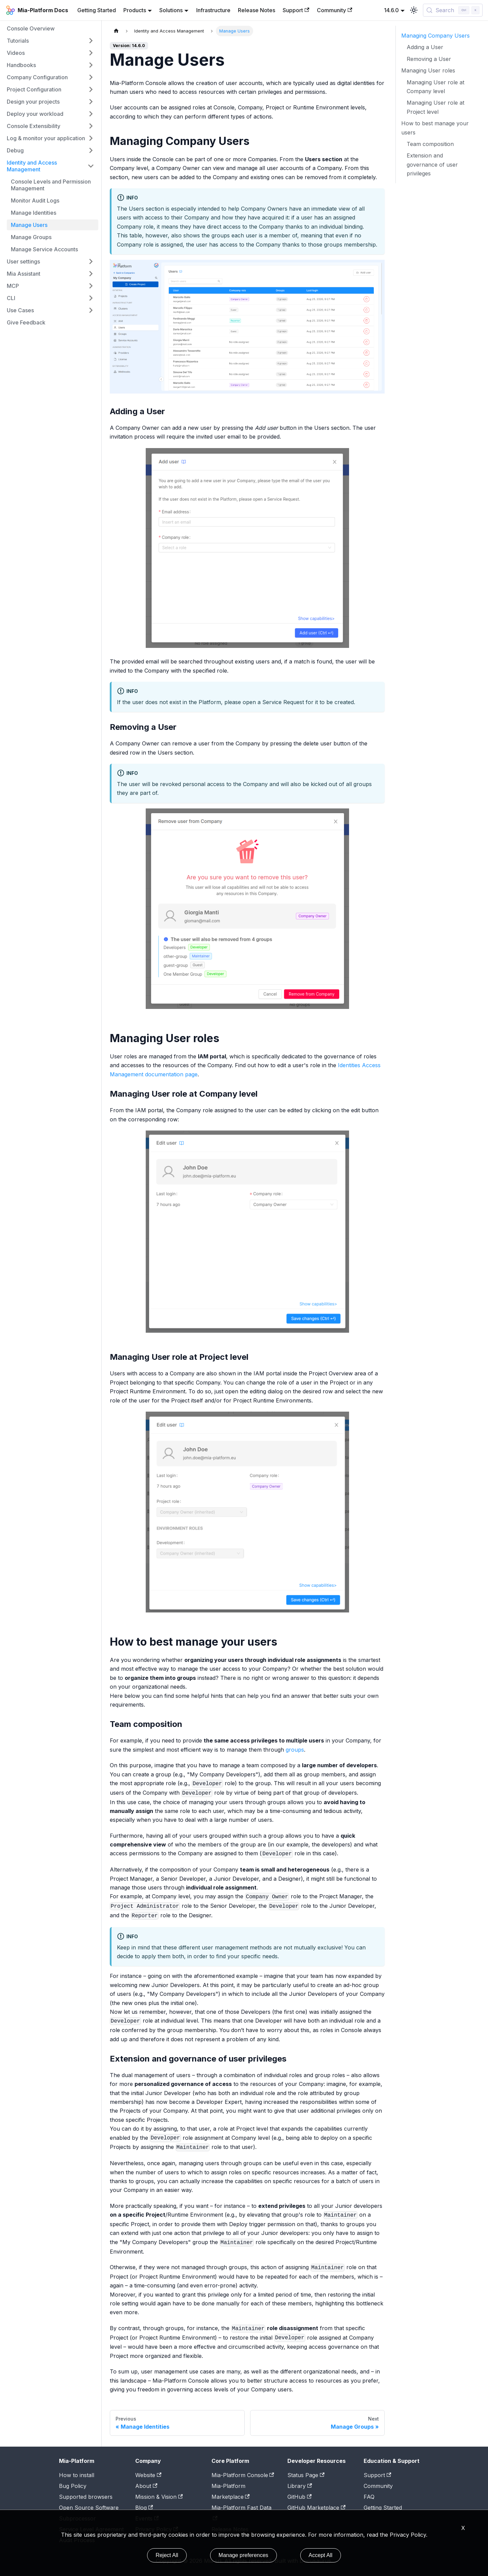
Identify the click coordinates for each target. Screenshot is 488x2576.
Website (148, 2475)
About (146, 2486)
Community (334, 10)
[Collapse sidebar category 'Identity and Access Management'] (90, 166)
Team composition (430, 144)
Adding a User (425, 47)
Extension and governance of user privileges (432, 164)
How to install (76, 2475)
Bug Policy (72, 2486)
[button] (50, 40)
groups (295, 1749)
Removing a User (429, 59)
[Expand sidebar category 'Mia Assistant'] (90, 273)
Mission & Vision (159, 2496)
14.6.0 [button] (391, 10)
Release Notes (256, 10)
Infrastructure (213, 10)
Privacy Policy (408, 2534)
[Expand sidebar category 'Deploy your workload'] (90, 113)
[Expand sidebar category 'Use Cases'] (90, 310)
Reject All (167, 2555)
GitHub (299, 2496)
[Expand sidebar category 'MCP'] (90, 285)
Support (296, 10)
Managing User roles (428, 70)
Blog (144, 2507)
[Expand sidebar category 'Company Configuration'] (90, 77)
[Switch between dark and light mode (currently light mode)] (413, 10)
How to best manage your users (435, 127)
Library (299, 2486)
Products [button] (134, 10)
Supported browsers (86, 2496)
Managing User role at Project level (435, 107)
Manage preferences (243, 2555)
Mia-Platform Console (242, 2475)
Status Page (305, 2475)
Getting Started (96, 10)
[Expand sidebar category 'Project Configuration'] (90, 89)
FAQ (369, 2496)
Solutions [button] (171, 10)
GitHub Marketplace (316, 2507)
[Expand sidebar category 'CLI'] (90, 298)
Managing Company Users (435, 35)
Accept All (320, 2555)
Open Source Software (89, 2507)
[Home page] (116, 31)
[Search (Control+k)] (453, 10)
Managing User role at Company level (435, 86)
